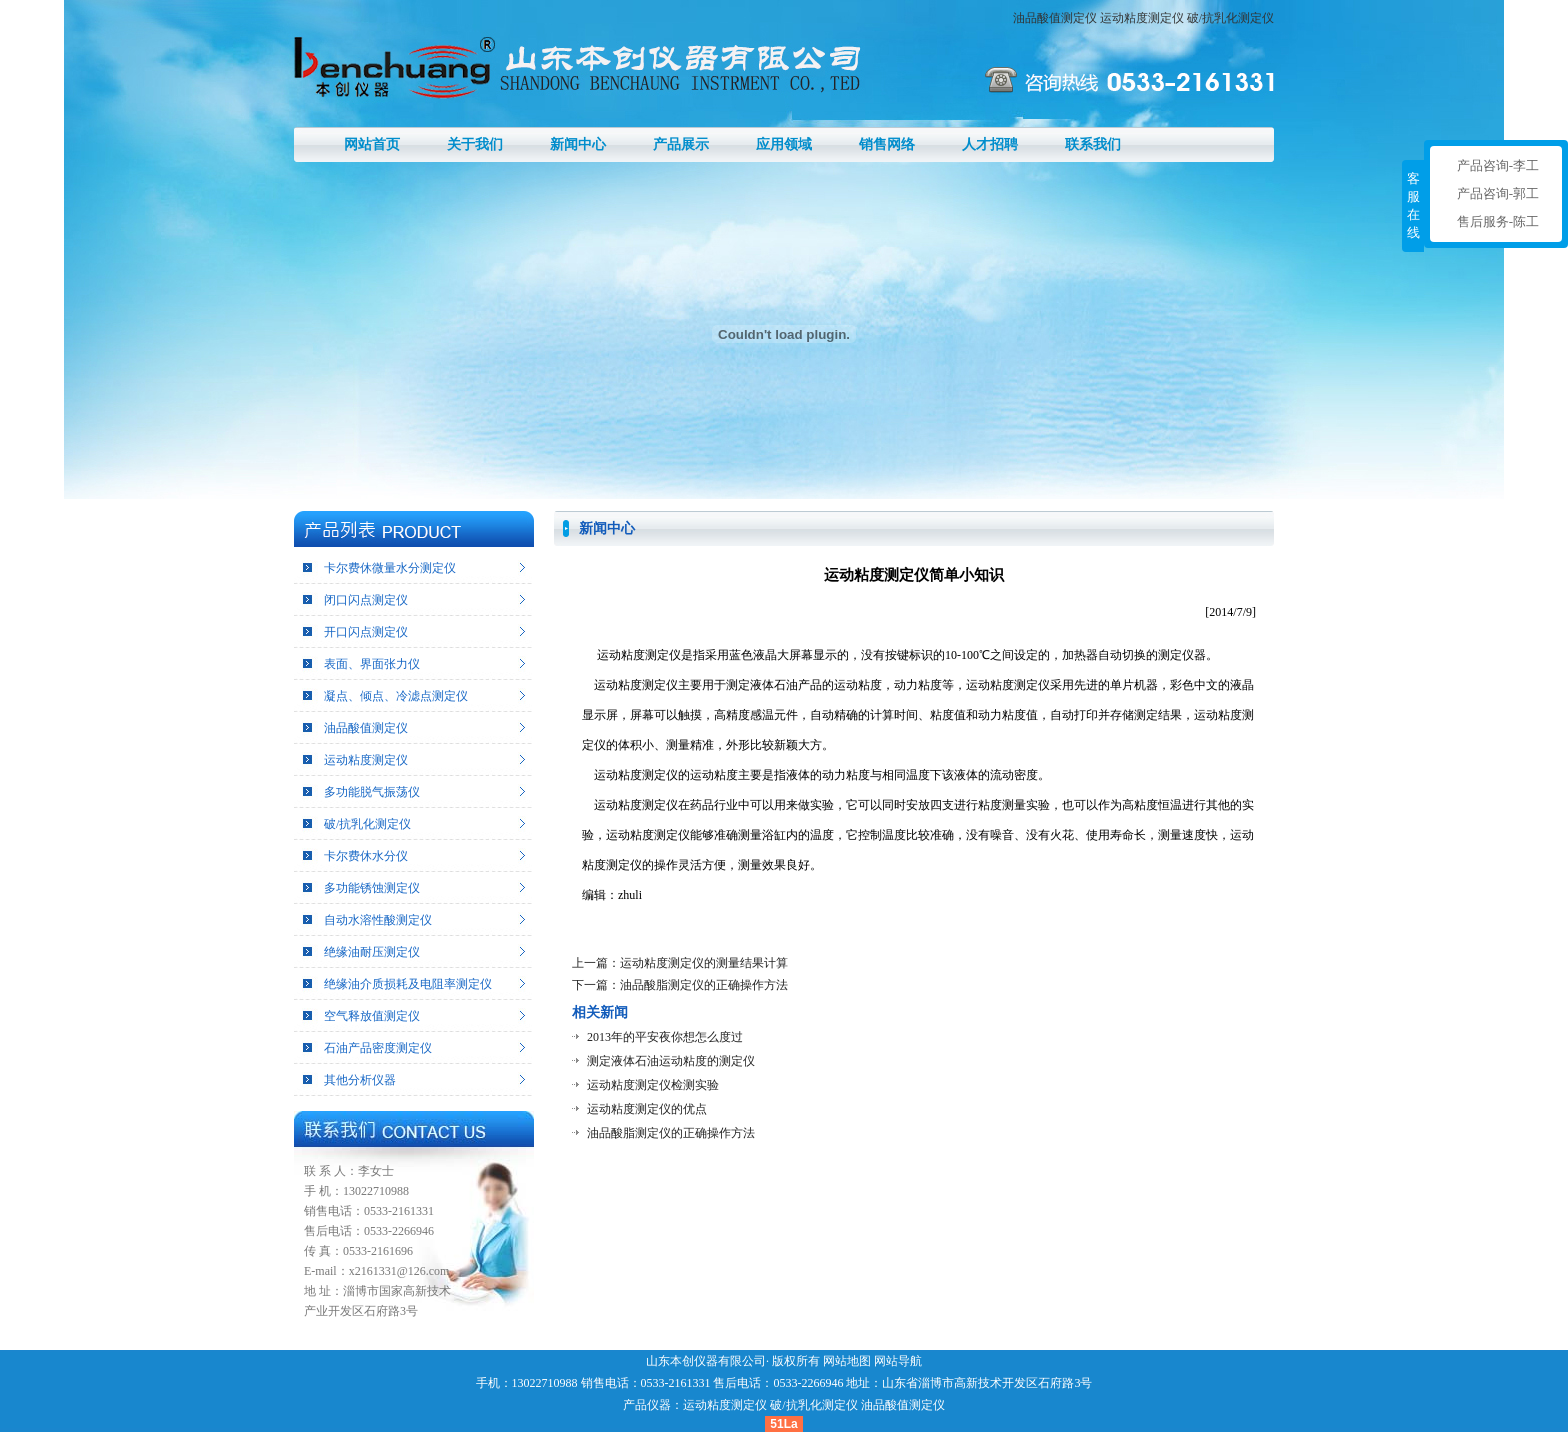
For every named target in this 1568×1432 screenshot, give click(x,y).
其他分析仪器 (360, 1080)
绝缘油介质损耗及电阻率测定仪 (408, 984)
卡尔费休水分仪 (366, 856)
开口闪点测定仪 (366, 632)
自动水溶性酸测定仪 (378, 920)
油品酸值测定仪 (1055, 18)
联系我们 (1093, 144)
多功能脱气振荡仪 (372, 792)
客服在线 (1413, 205)
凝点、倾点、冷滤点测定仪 (396, 696)
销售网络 (887, 144)
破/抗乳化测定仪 (1230, 18)
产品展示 (681, 144)
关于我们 (475, 144)
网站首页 (372, 144)
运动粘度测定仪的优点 (647, 1109)
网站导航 (898, 1361)
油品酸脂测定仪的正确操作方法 (704, 985)
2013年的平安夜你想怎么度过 (665, 1037)
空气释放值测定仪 (372, 1016)
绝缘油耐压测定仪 (372, 952)
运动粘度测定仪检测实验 (653, 1085)
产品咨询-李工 (1498, 165)
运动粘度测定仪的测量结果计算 (704, 963)
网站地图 (847, 1361)
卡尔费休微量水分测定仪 (390, 568)
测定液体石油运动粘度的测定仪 (671, 1061)
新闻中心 (578, 144)
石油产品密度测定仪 (378, 1048)
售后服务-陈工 (1498, 221)
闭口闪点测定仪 (366, 600)
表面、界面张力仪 (372, 664)
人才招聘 (990, 144)
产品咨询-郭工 (1498, 193)
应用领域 (784, 144)
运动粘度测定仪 (1142, 18)
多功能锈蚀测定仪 (372, 888)
